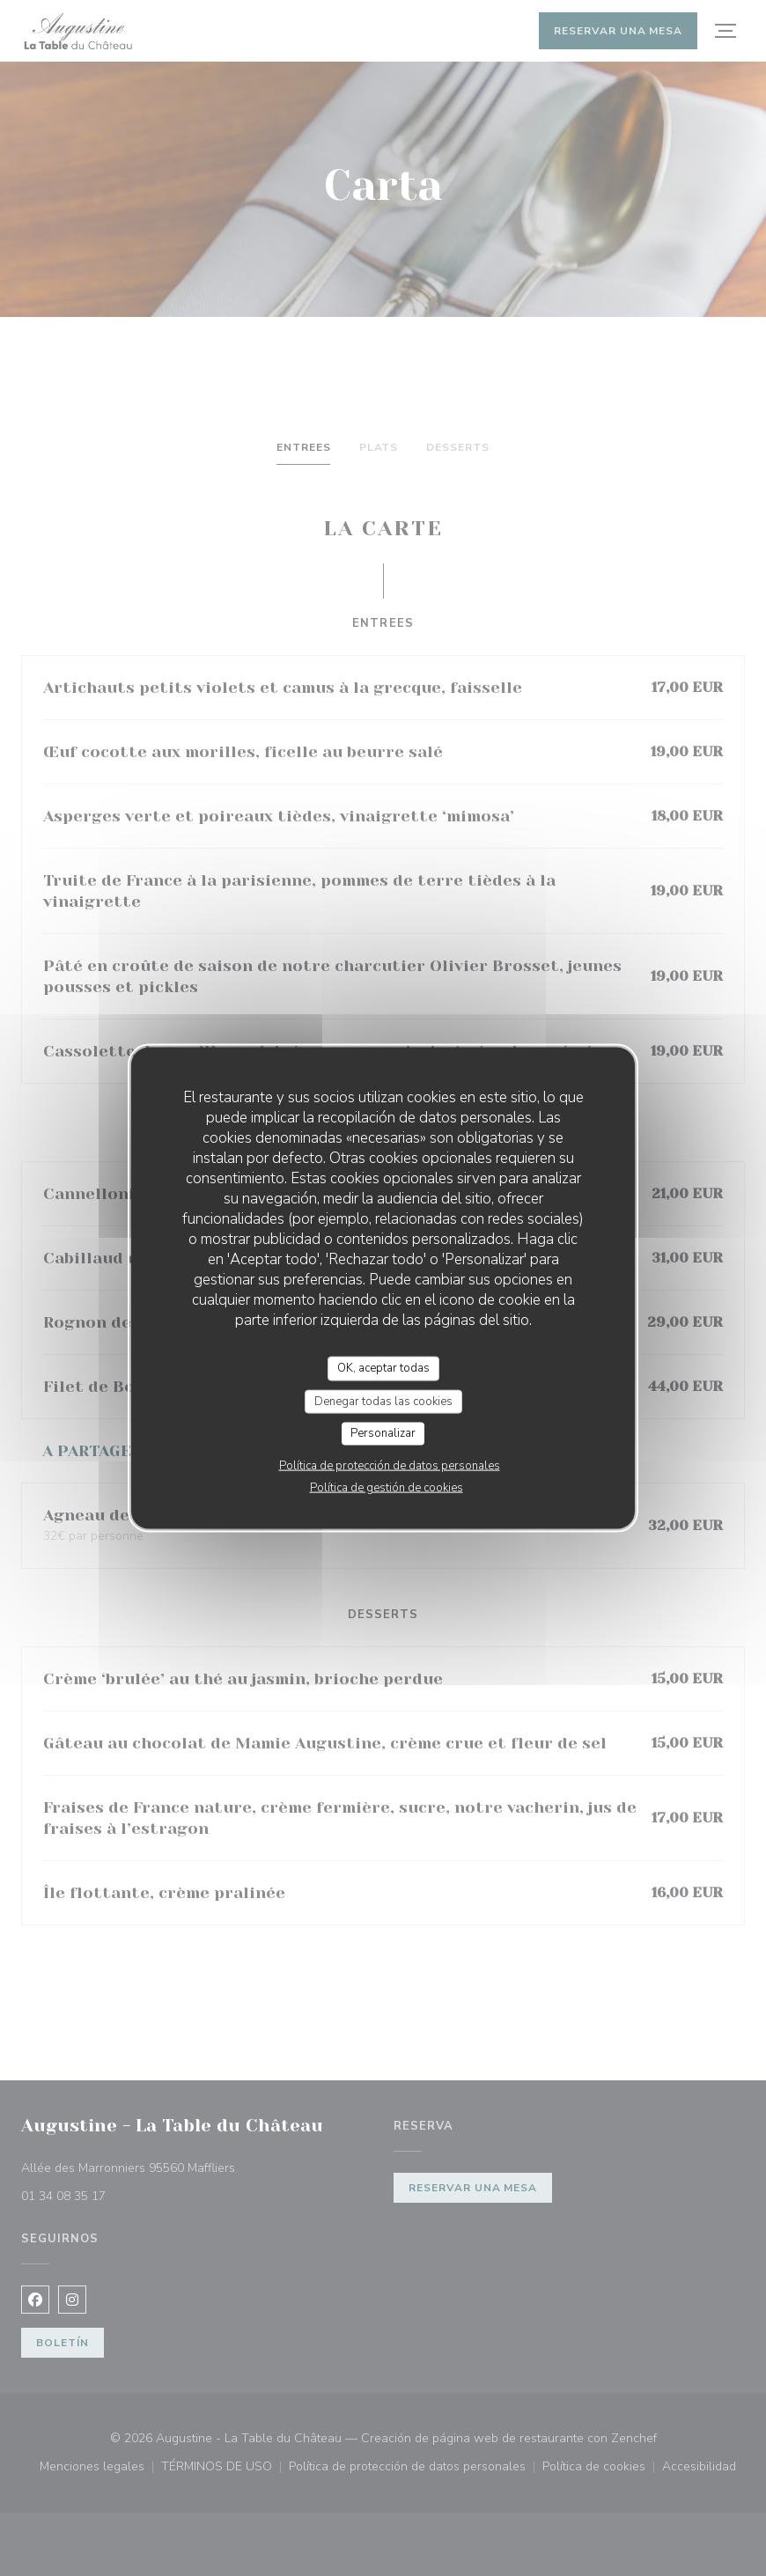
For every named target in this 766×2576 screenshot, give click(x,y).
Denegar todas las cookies (383, 1401)
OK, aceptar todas (383, 1368)
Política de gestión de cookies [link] (386, 1487)
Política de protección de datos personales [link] (389, 1465)
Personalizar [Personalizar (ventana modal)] (383, 1433)
